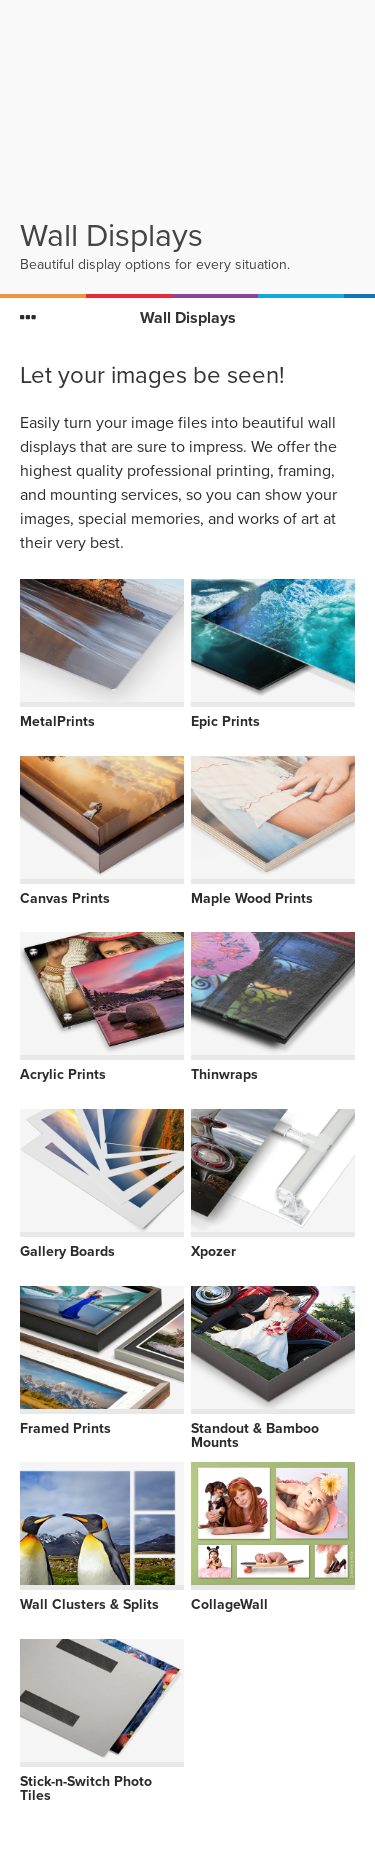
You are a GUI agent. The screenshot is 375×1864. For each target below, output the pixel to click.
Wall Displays (188, 318)
